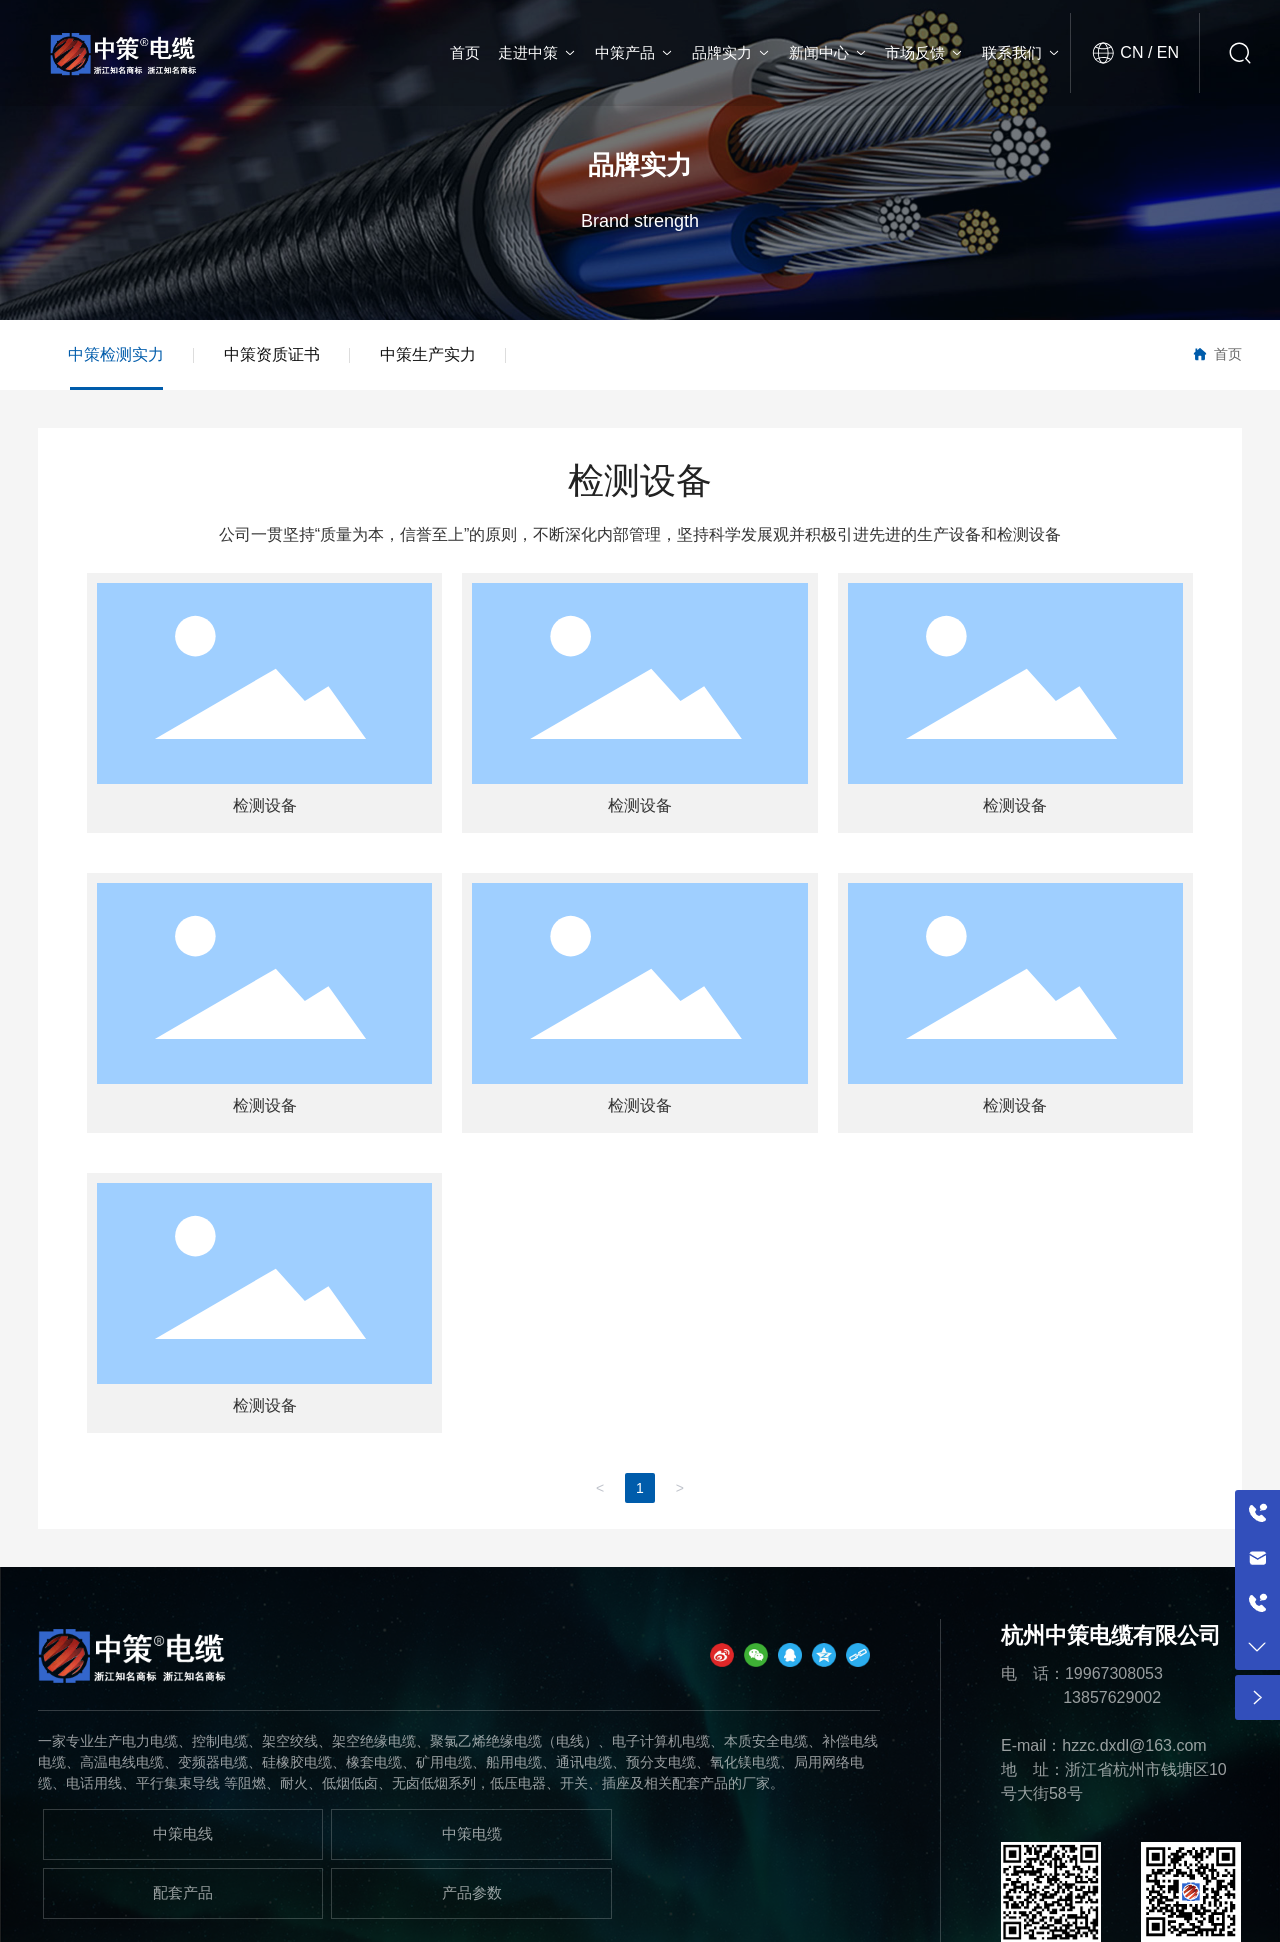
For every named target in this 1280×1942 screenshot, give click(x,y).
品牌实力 (640, 165)
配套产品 (183, 1892)
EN (1165, 52)
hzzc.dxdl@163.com (1134, 1745)
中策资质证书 (272, 354)
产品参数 (472, 1892)
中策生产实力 (428, 354)
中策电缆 (472, 1833)
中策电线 (183, 1833)
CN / (1136, 52)
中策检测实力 (116, 354)
